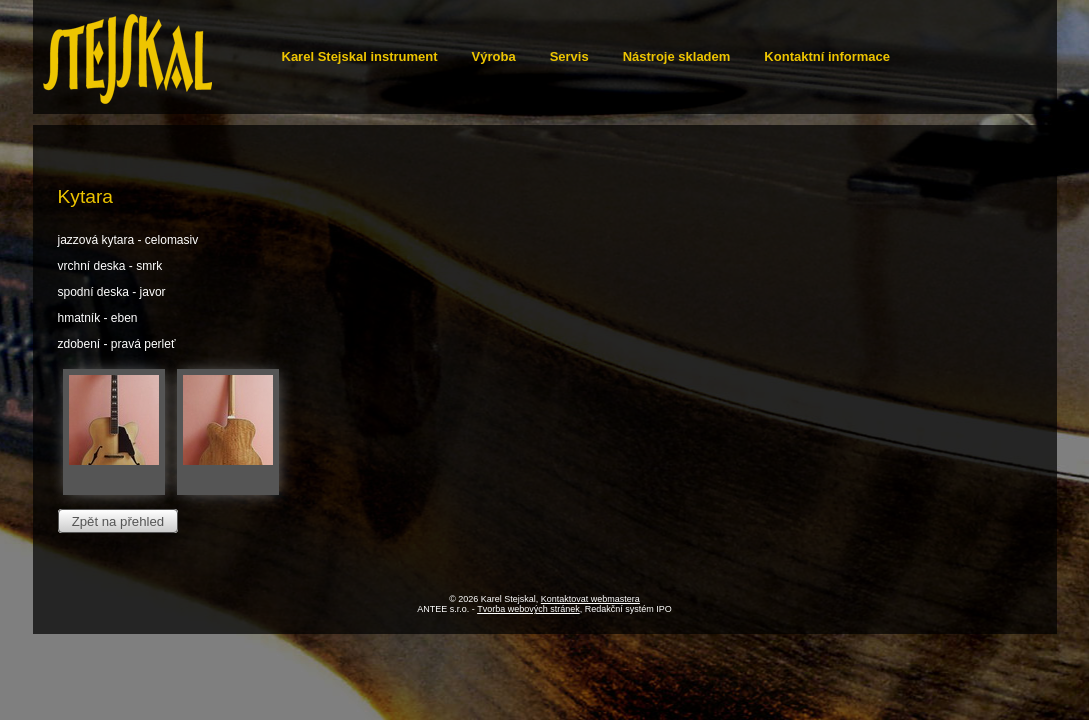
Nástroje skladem (677, 56)
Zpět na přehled (118, 520)
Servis (569, 56)
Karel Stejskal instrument (360, 56)
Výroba (494, 56)
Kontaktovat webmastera (590, 599)
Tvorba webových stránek (528, 609)
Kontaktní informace (827, 56)
